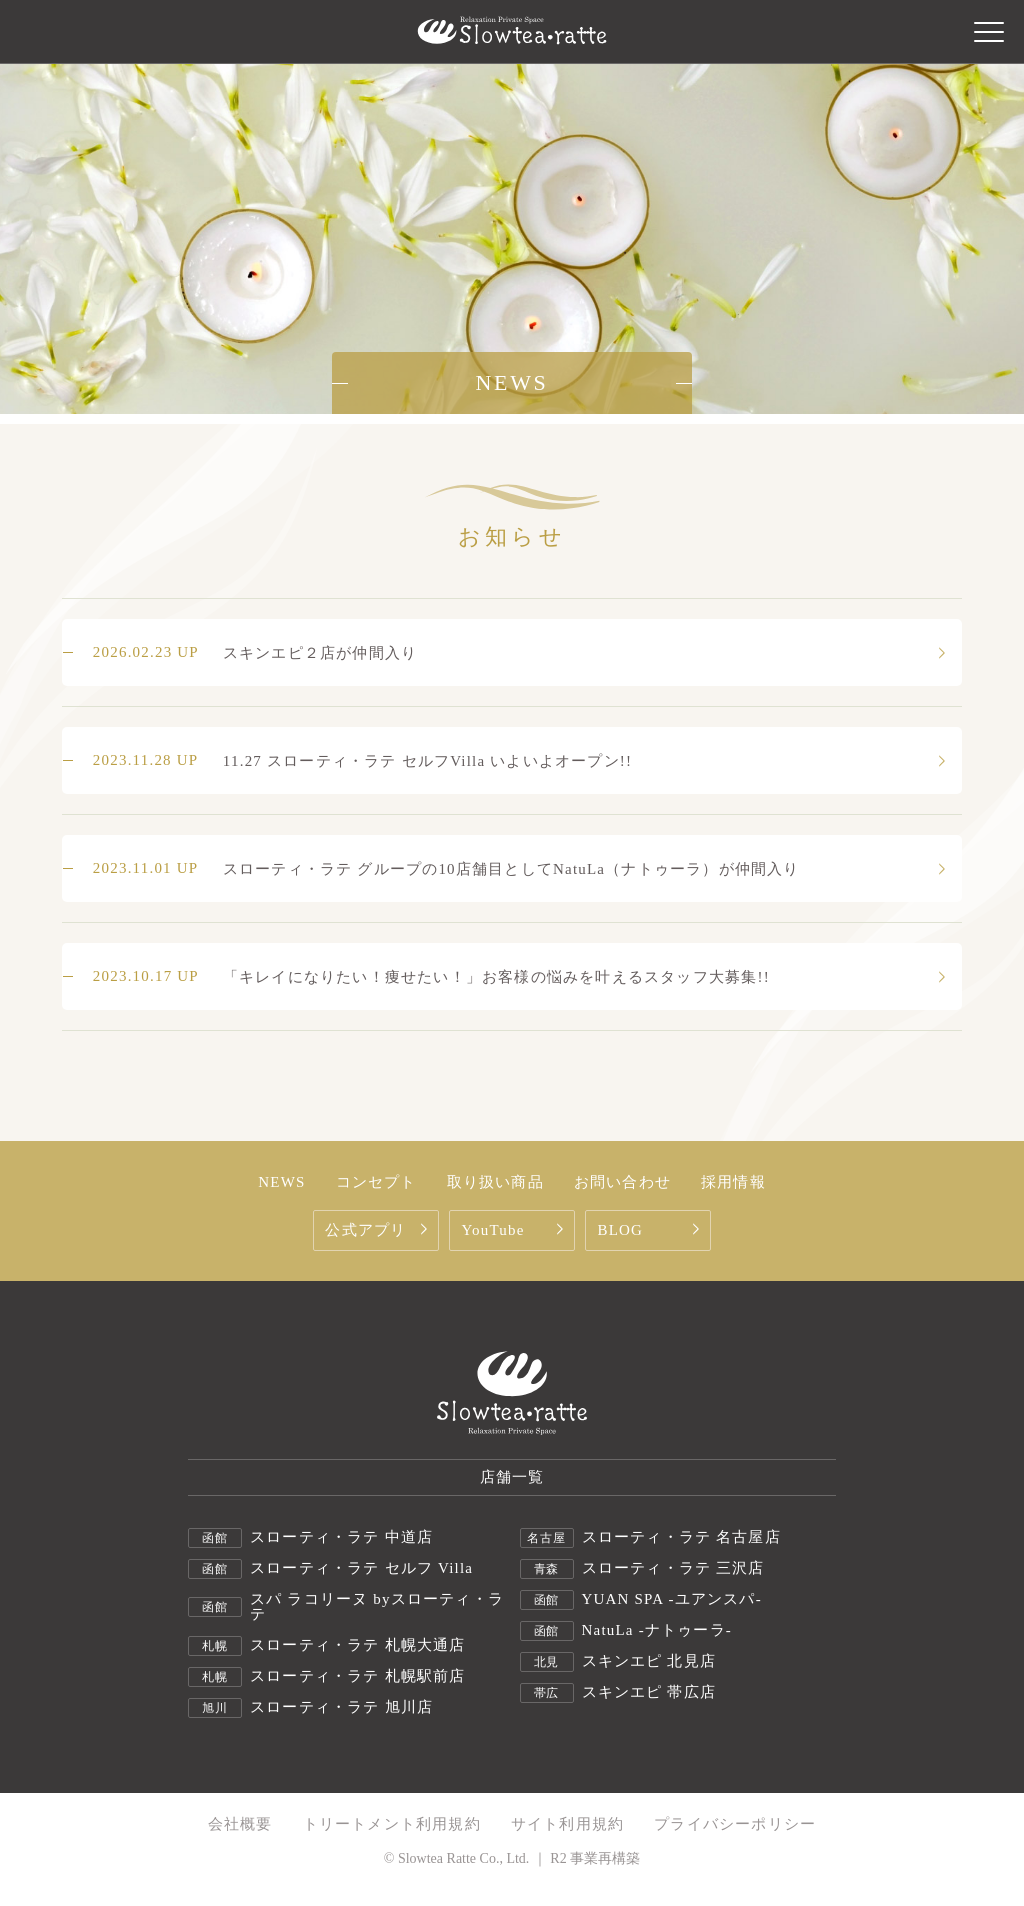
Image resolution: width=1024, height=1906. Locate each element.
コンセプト (376, 1182)
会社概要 (240, 1824)
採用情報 (733, 1182)
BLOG (650, 1230)
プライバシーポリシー (735, 1824)
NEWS (281, 1182)
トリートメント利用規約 (392, 1824)
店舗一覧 (512, 1477)
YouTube (514, 1230)
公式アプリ (378, 1230)
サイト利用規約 (567, 1824)
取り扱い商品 (495, 1182)
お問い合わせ (622, 1182)
